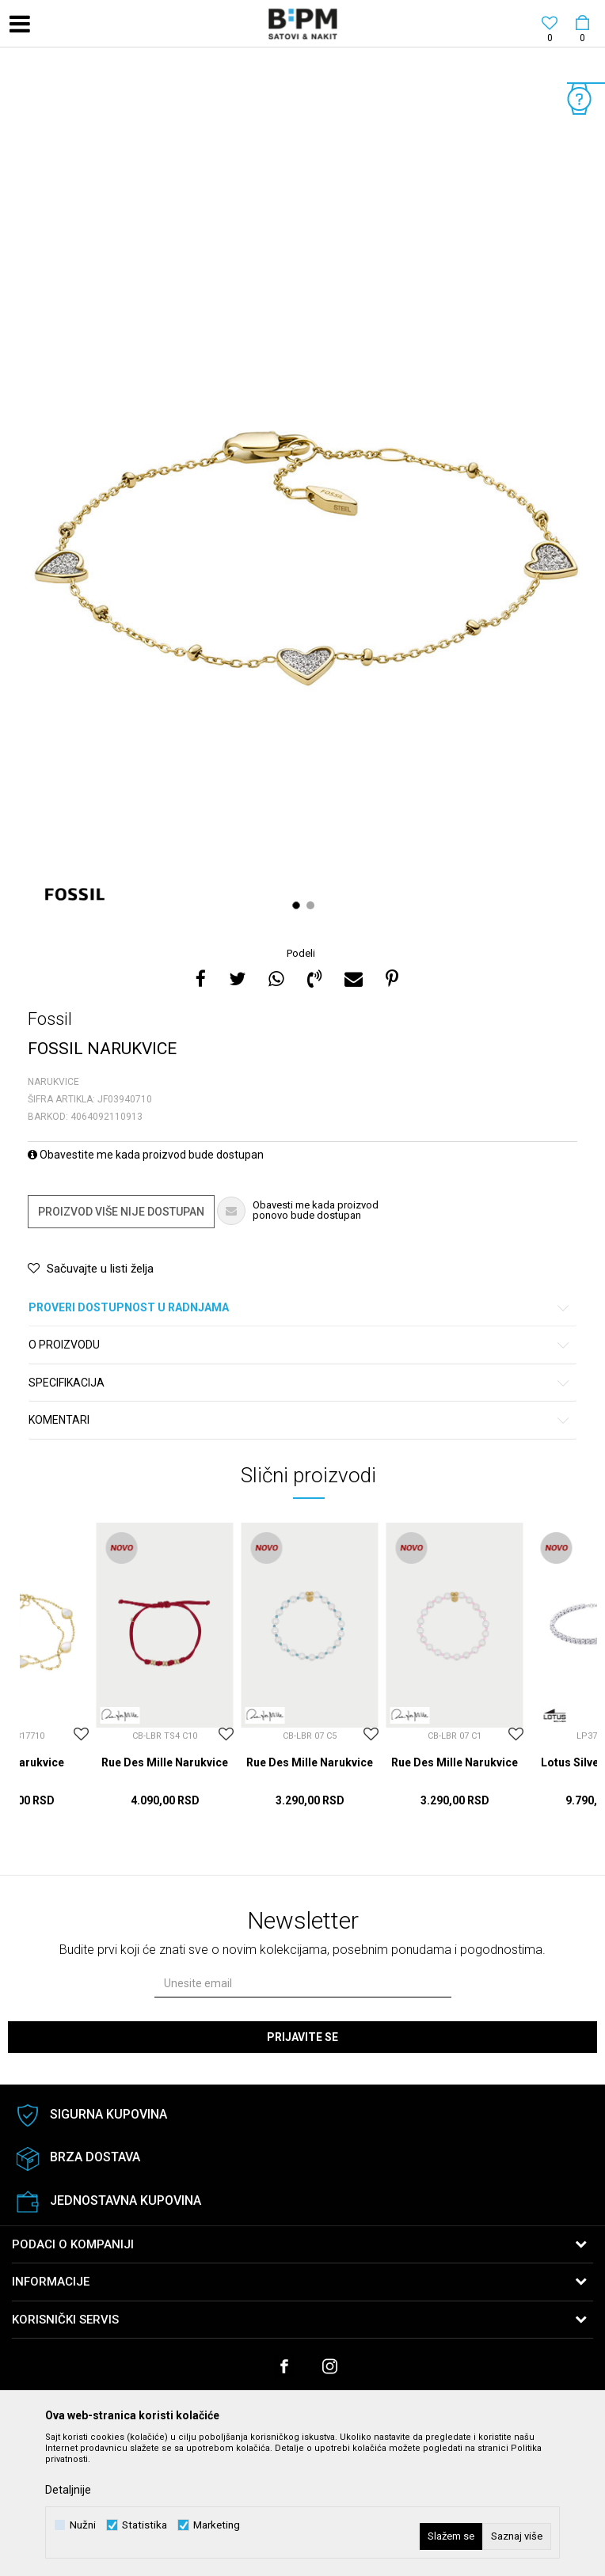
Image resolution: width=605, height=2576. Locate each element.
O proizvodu (300, 1345)
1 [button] (298, 905)
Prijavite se (302, 2037)
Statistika (144, 2525)
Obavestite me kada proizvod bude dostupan (146, 1154)
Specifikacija (300, 1383)
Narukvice (53, 1081)
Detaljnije (68, 2489)
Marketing (216, 2525)
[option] (302, 498)
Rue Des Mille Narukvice (164, 1762)
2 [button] (312, 905)
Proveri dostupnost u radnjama (300, 1308)
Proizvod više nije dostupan (121, 1211)
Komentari (300, 1420)
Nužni (83, 2525)
